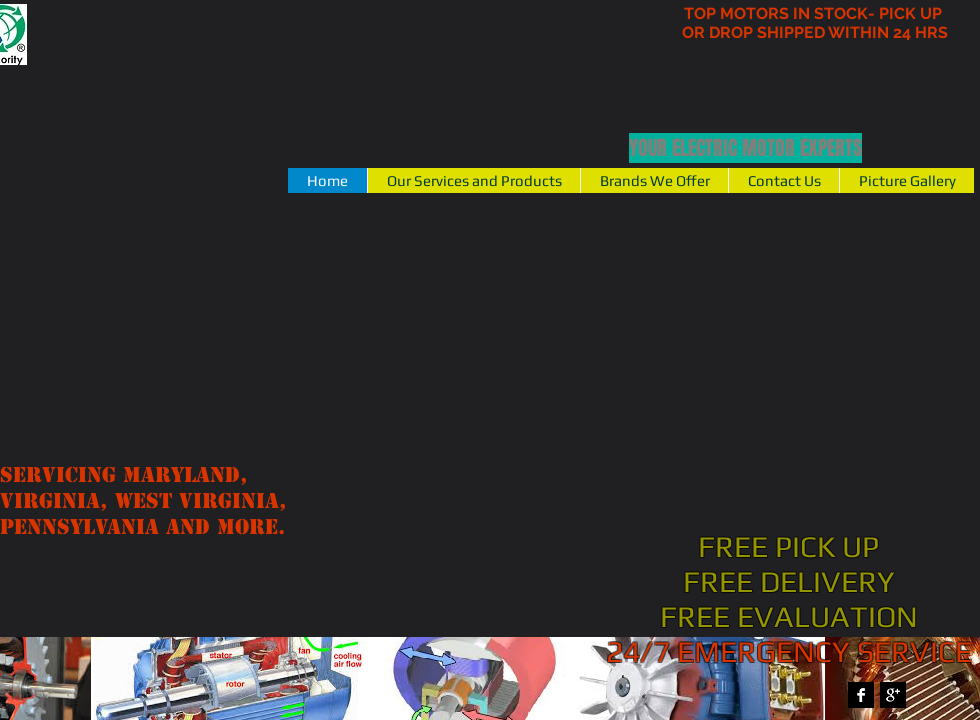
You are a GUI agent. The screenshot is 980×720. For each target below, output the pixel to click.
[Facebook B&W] (861, 695)
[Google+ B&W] (893, 695)
